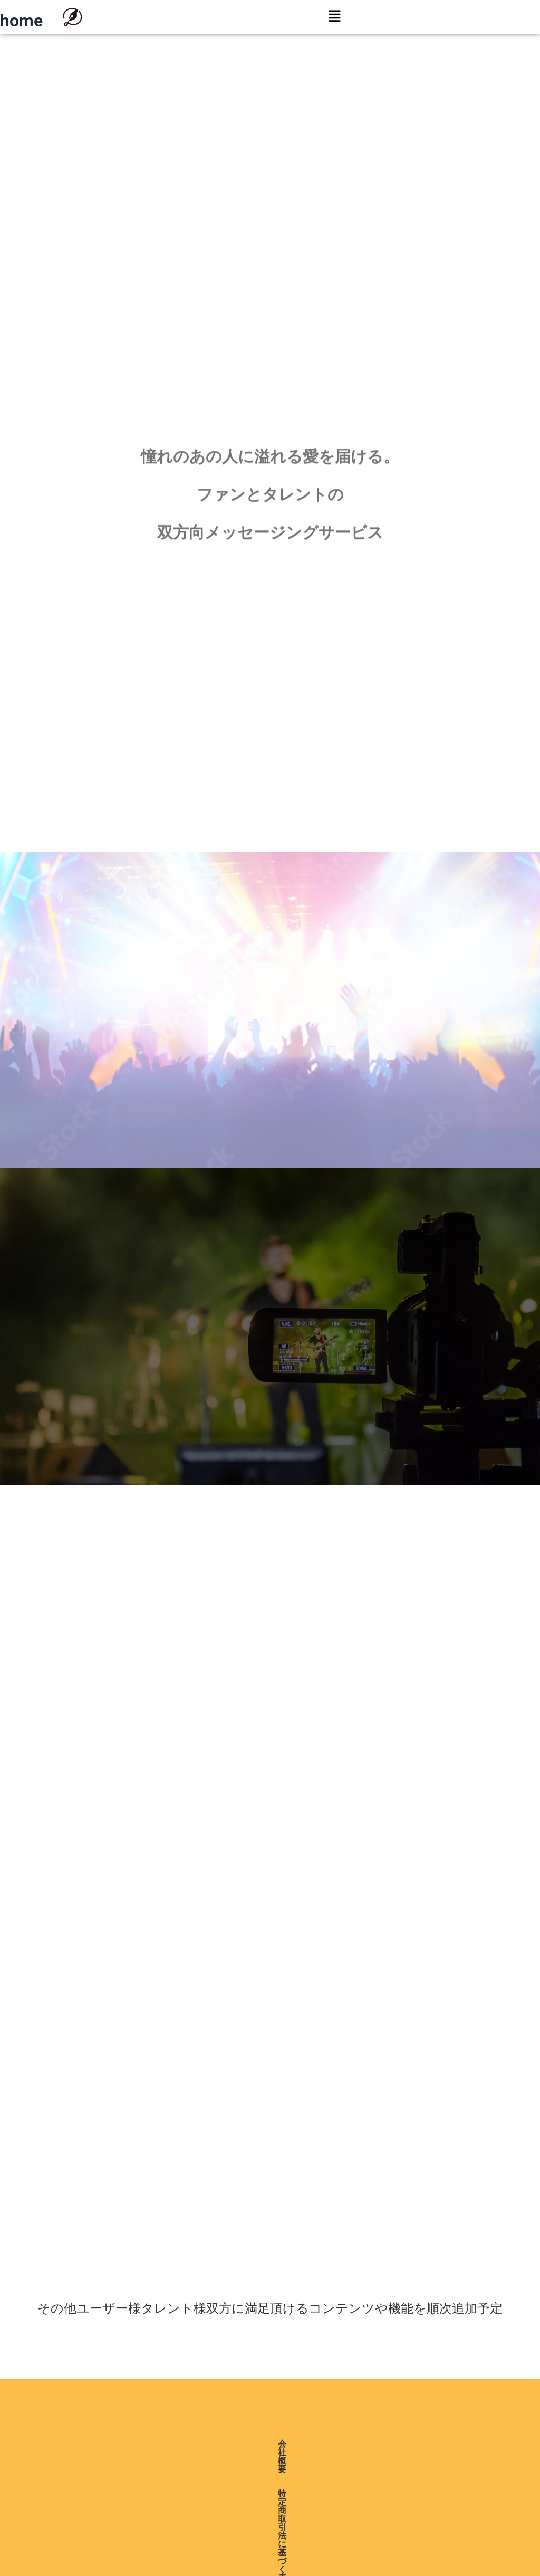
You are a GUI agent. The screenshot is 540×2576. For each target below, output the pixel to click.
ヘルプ (395, 2444)
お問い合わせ (448, 2444)
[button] (334, 16)
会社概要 (83, 2444)
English (291, 2481)
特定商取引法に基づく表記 (166, 2444)
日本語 (290, 2497)
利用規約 (350, 2444)
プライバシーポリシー (275, 2444)
